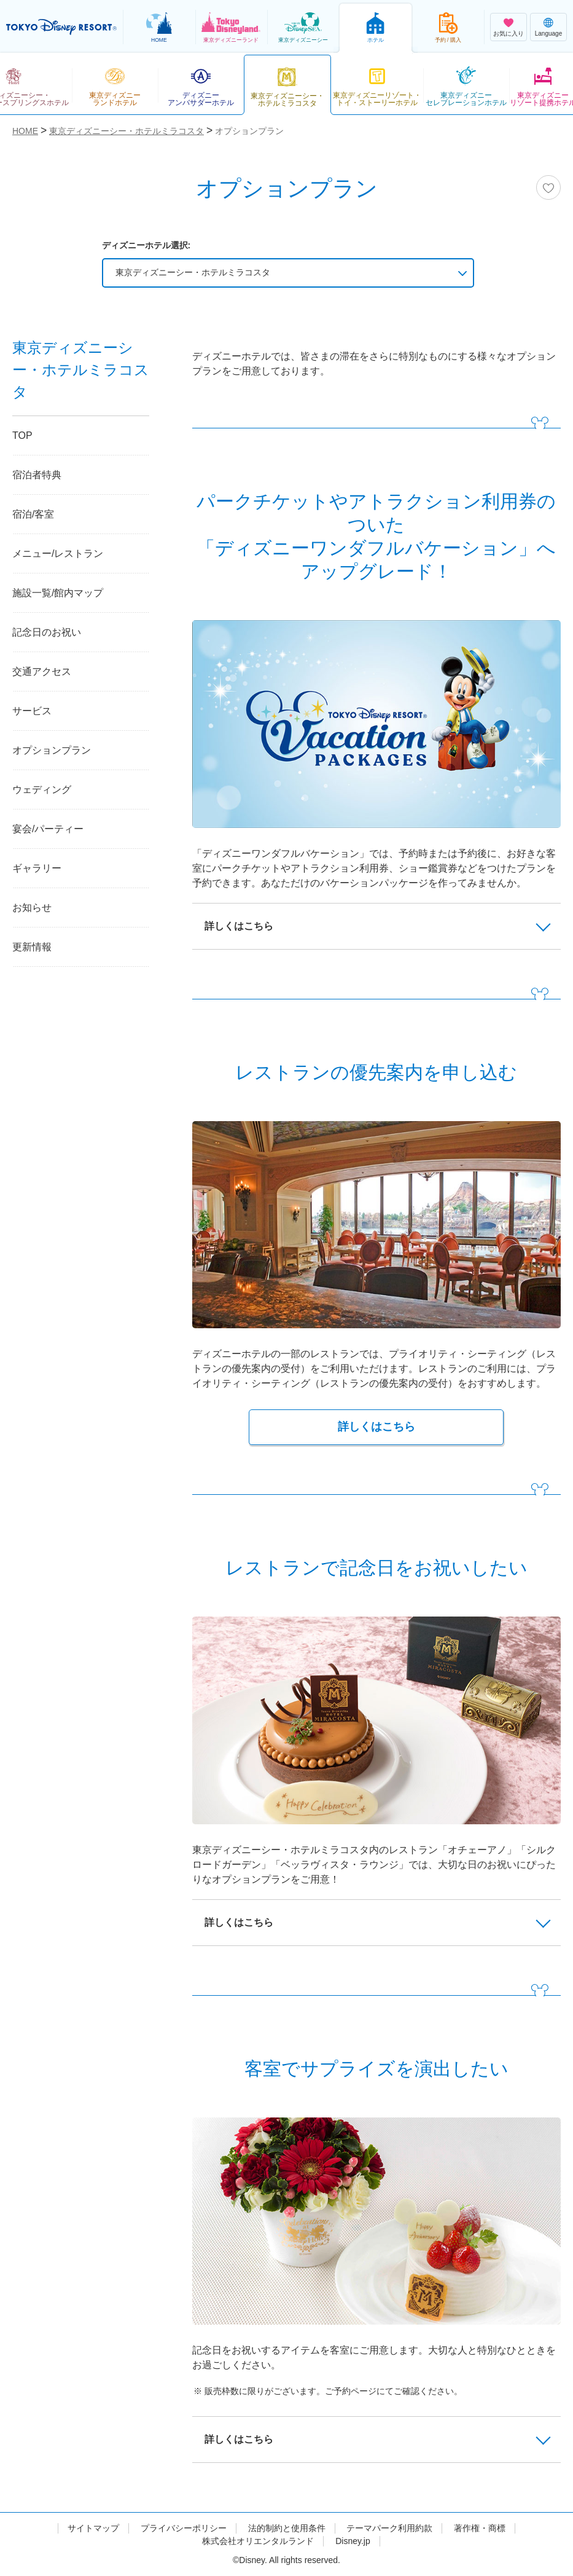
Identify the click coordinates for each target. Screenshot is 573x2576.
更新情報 (32, 947)
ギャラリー (36, 868)
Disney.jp (352, 2541)
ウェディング (41, 789)
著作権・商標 (479, 2528)
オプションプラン (51, 750)
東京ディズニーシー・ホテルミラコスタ (192, 272)
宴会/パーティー (48, 829)
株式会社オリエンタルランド (258, 2541)
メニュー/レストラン (57, 553)
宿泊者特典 (36, 475)
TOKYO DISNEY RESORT (61, 27)
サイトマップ (93, 2528)
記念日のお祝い (46, 632)
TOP (22, 435)
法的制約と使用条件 (286, 2528)
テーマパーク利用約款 (389, 2528)
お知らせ (32, 907)
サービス (32, 711)
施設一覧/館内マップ (57, 593)
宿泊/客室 (33, 514)
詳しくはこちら (376, 1426)
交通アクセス (41, 671)
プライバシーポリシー (184, 2528)
